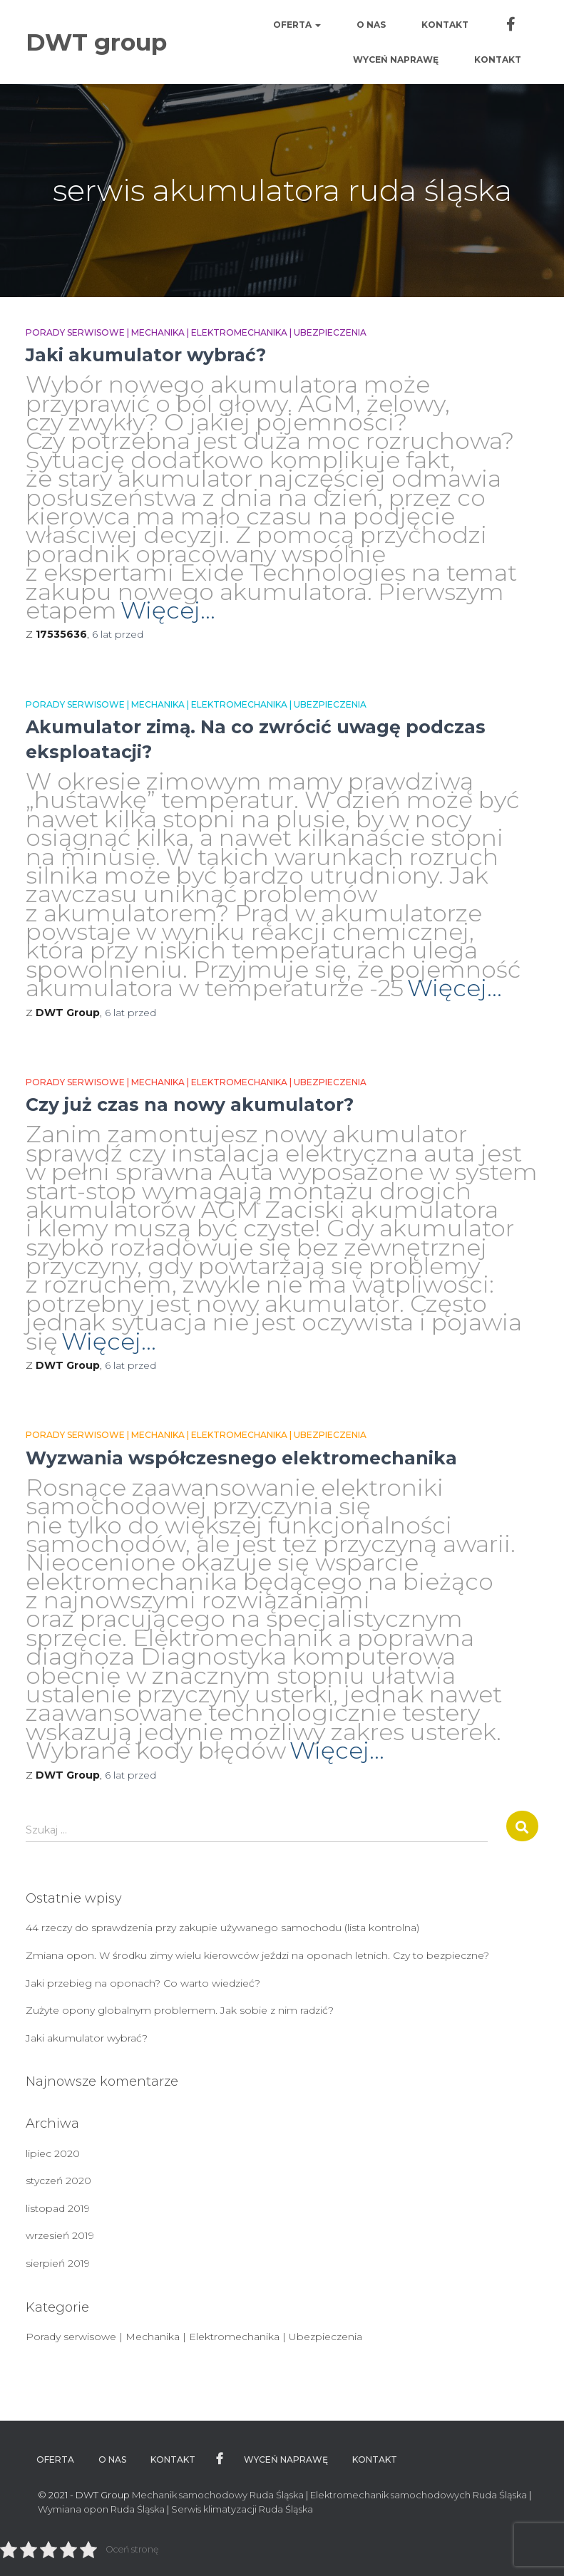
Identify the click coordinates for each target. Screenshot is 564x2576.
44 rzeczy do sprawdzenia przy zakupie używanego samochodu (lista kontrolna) (222, 1927)
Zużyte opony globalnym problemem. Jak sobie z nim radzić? (180, 2010)
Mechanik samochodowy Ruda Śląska (218, 2494)
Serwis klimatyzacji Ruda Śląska (242, 2509)
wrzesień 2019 (60, 2235)
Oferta (297, 24)
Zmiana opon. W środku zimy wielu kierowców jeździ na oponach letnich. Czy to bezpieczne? (257, 1955)
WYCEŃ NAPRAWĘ (396, 59)
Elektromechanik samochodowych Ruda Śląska (418, 2494)
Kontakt (444, 24)
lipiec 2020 (53, 2153)
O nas (371, 24)
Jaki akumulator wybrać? (146, 355)
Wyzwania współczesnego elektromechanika (241, 1458)
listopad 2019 (58, 2208)
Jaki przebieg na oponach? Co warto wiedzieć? (143, 1983)
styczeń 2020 (58, 2180)
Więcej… (168, 610)
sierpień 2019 (58, 2263)
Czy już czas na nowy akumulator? (190, 1104)
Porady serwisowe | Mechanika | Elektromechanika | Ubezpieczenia (196, 332)
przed (117, 634)
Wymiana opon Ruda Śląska (101, 2509)
